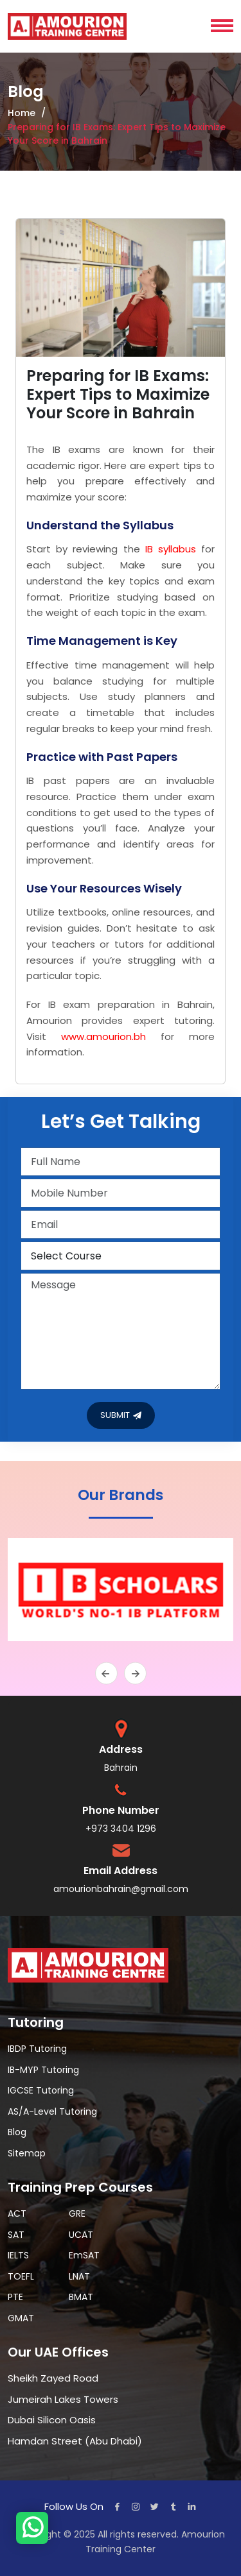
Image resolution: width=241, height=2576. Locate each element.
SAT (16, 2234)
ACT (17, 2213)
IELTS (18, 2255)
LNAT (79, 2276)
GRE (77, 2213)
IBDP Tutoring (37, 2048)
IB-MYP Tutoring (43, 2069)
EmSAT (84, 2255)
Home (21, 113)
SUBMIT (120, 1416)
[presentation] (106, 1673)
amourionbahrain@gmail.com (120, 1888)
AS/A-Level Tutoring (52, 2111)
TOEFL (21, 2276)
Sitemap (27, 2153)
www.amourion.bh (103, 1036)
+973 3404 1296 (120, 1828)
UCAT (81, 2234)
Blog (17, 2132)
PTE (15, 2296)
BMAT (81, 2296)
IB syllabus (170, 549)
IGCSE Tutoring (41, 2090)
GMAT (21, 2318)
